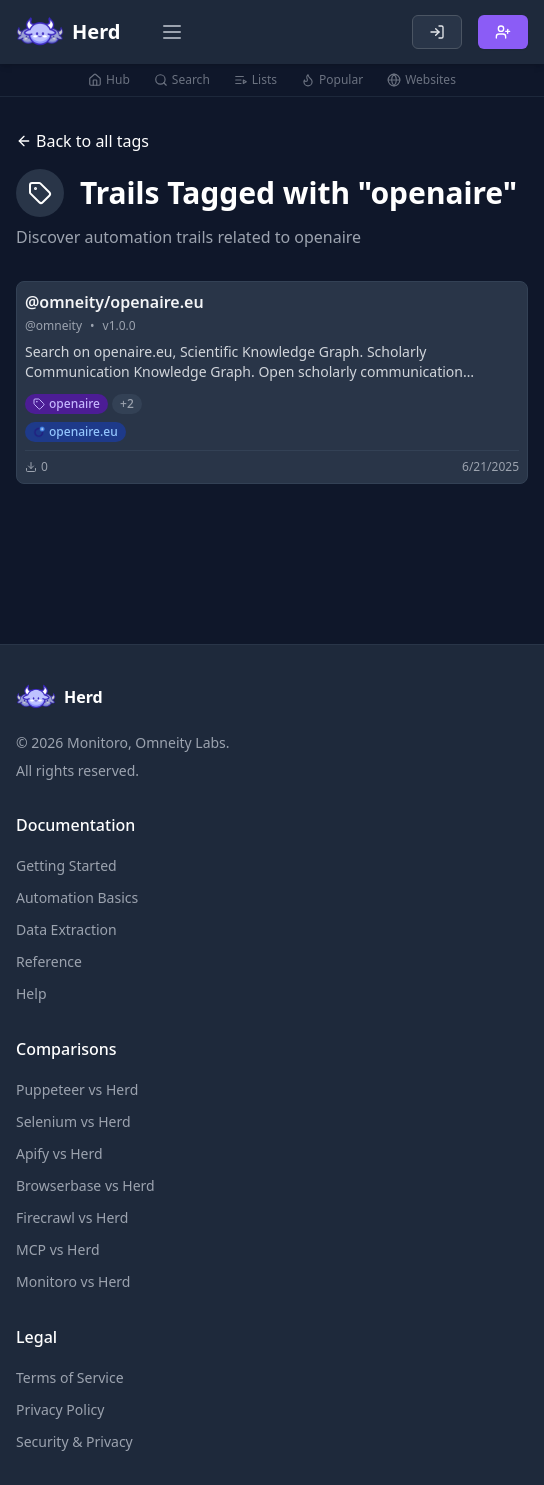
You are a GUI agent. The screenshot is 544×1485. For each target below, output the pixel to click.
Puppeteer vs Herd (77, 1089)
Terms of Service (70, 1377)
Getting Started (66, 865)
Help (31, 993)
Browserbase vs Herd (85, 1185)
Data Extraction (66, 929)
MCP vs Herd (58, 1249)
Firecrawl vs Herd (72, 1217)
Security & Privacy (74, 1441)
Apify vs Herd (59, 1153)
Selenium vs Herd (73, 1121)
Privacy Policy (60, 1409)
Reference (49, 961)
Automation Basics (77, 897)
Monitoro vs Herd (73, 1281)
